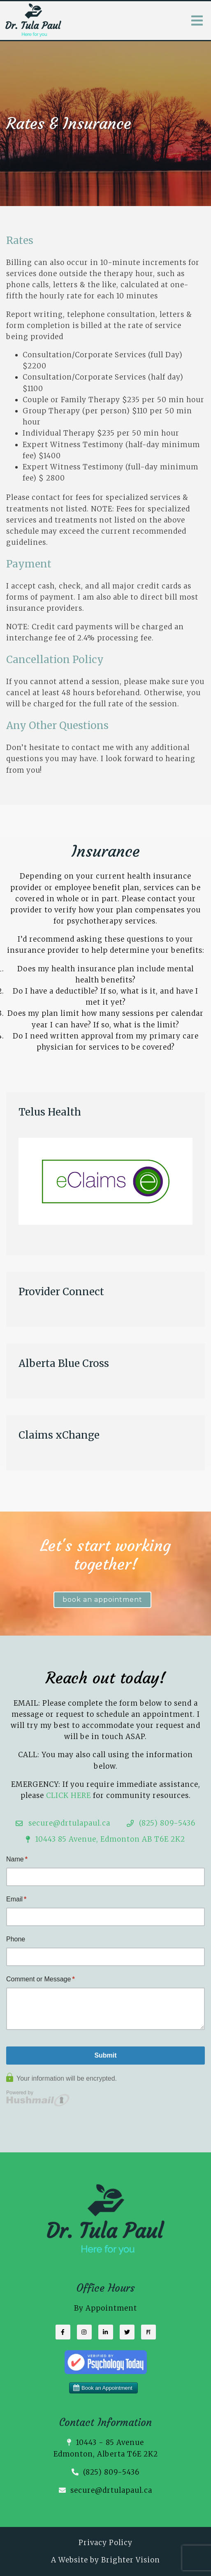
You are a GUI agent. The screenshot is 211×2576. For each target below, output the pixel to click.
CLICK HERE (68, 1795)
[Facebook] (63, 2332)
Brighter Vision (130, 2559)
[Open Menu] (197, 20)
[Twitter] (127, 2332)
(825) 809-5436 (111, 2472)
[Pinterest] (148, 2332)
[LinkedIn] (105, 2332)
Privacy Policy (105, 2542)
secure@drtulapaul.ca (111, 2490)
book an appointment (102, 1599)
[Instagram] (84, 2332)
